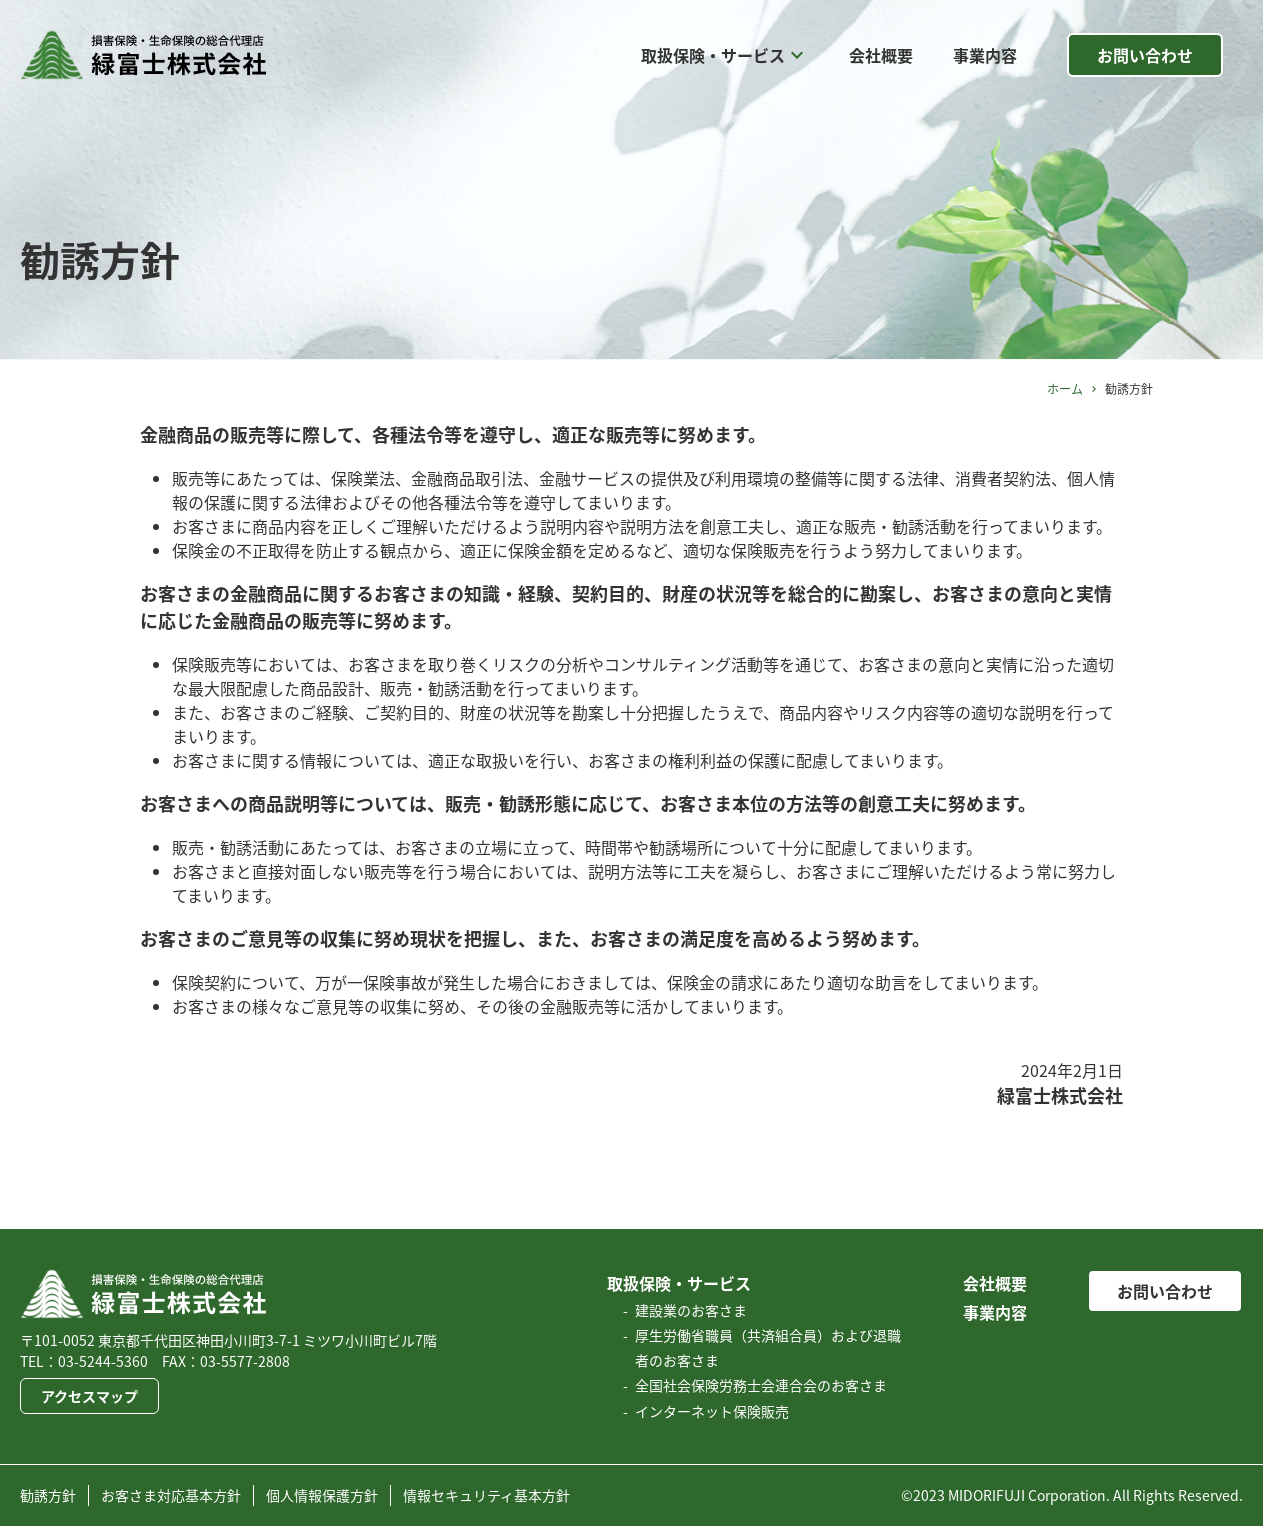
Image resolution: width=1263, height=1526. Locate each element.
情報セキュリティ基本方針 (486, 1495)
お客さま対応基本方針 (171, 1495)
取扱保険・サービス (725, 55)
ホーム (1065, 389)
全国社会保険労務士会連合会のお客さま (761, 1385)
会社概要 (881, 55)
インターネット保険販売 (712, 1411)
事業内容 (985, 55)
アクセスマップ (89, 1396)
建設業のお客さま (691, 1310)
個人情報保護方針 (322, 1495)
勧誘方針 (48, 1495)
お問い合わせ (1145, 55)
